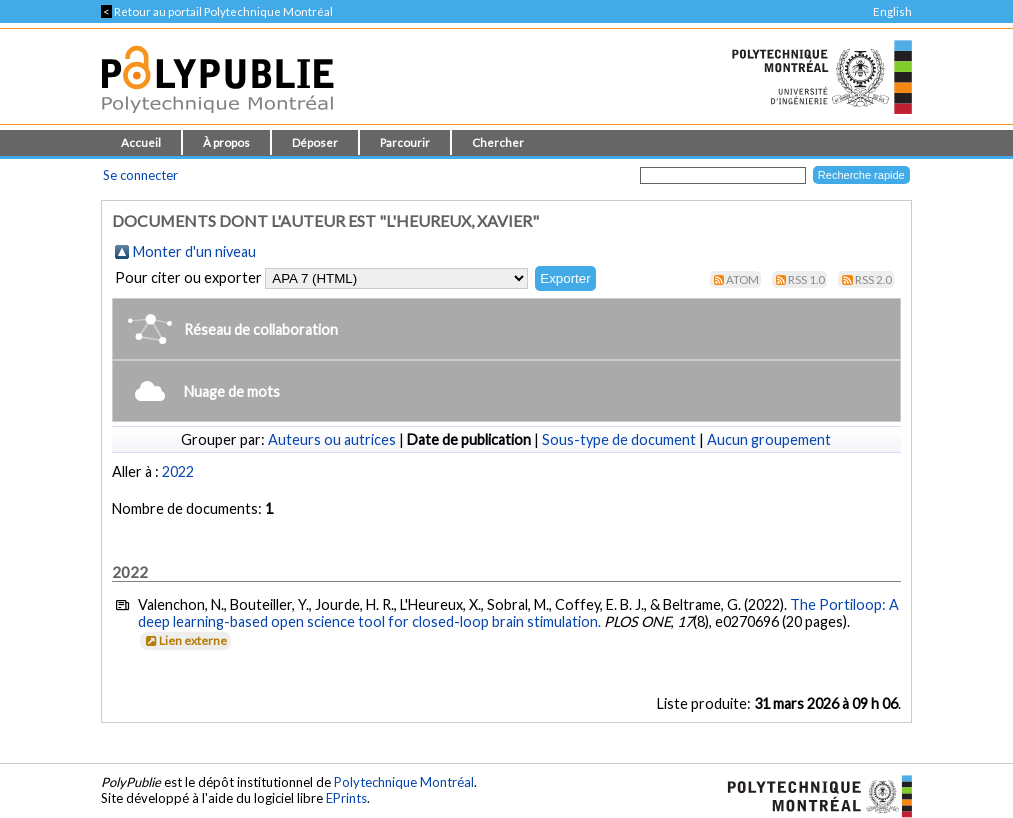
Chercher (498, 142)
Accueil (141, 142)
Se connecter (140, 175)
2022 (178, 471)
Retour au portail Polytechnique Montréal (217, 11)
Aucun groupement (769, 439)
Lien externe (184, 640)
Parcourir (405, 142)
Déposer (315, 142)
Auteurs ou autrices (332, 439)
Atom (742, 279)
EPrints (346, 798)
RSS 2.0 (873, 279)
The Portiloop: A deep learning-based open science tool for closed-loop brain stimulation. (518, 613)
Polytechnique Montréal (404, 782)
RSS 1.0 (806, 279)
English (892, 11)
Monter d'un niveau (194, 251)
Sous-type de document (619, 439)
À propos (226, 142)
